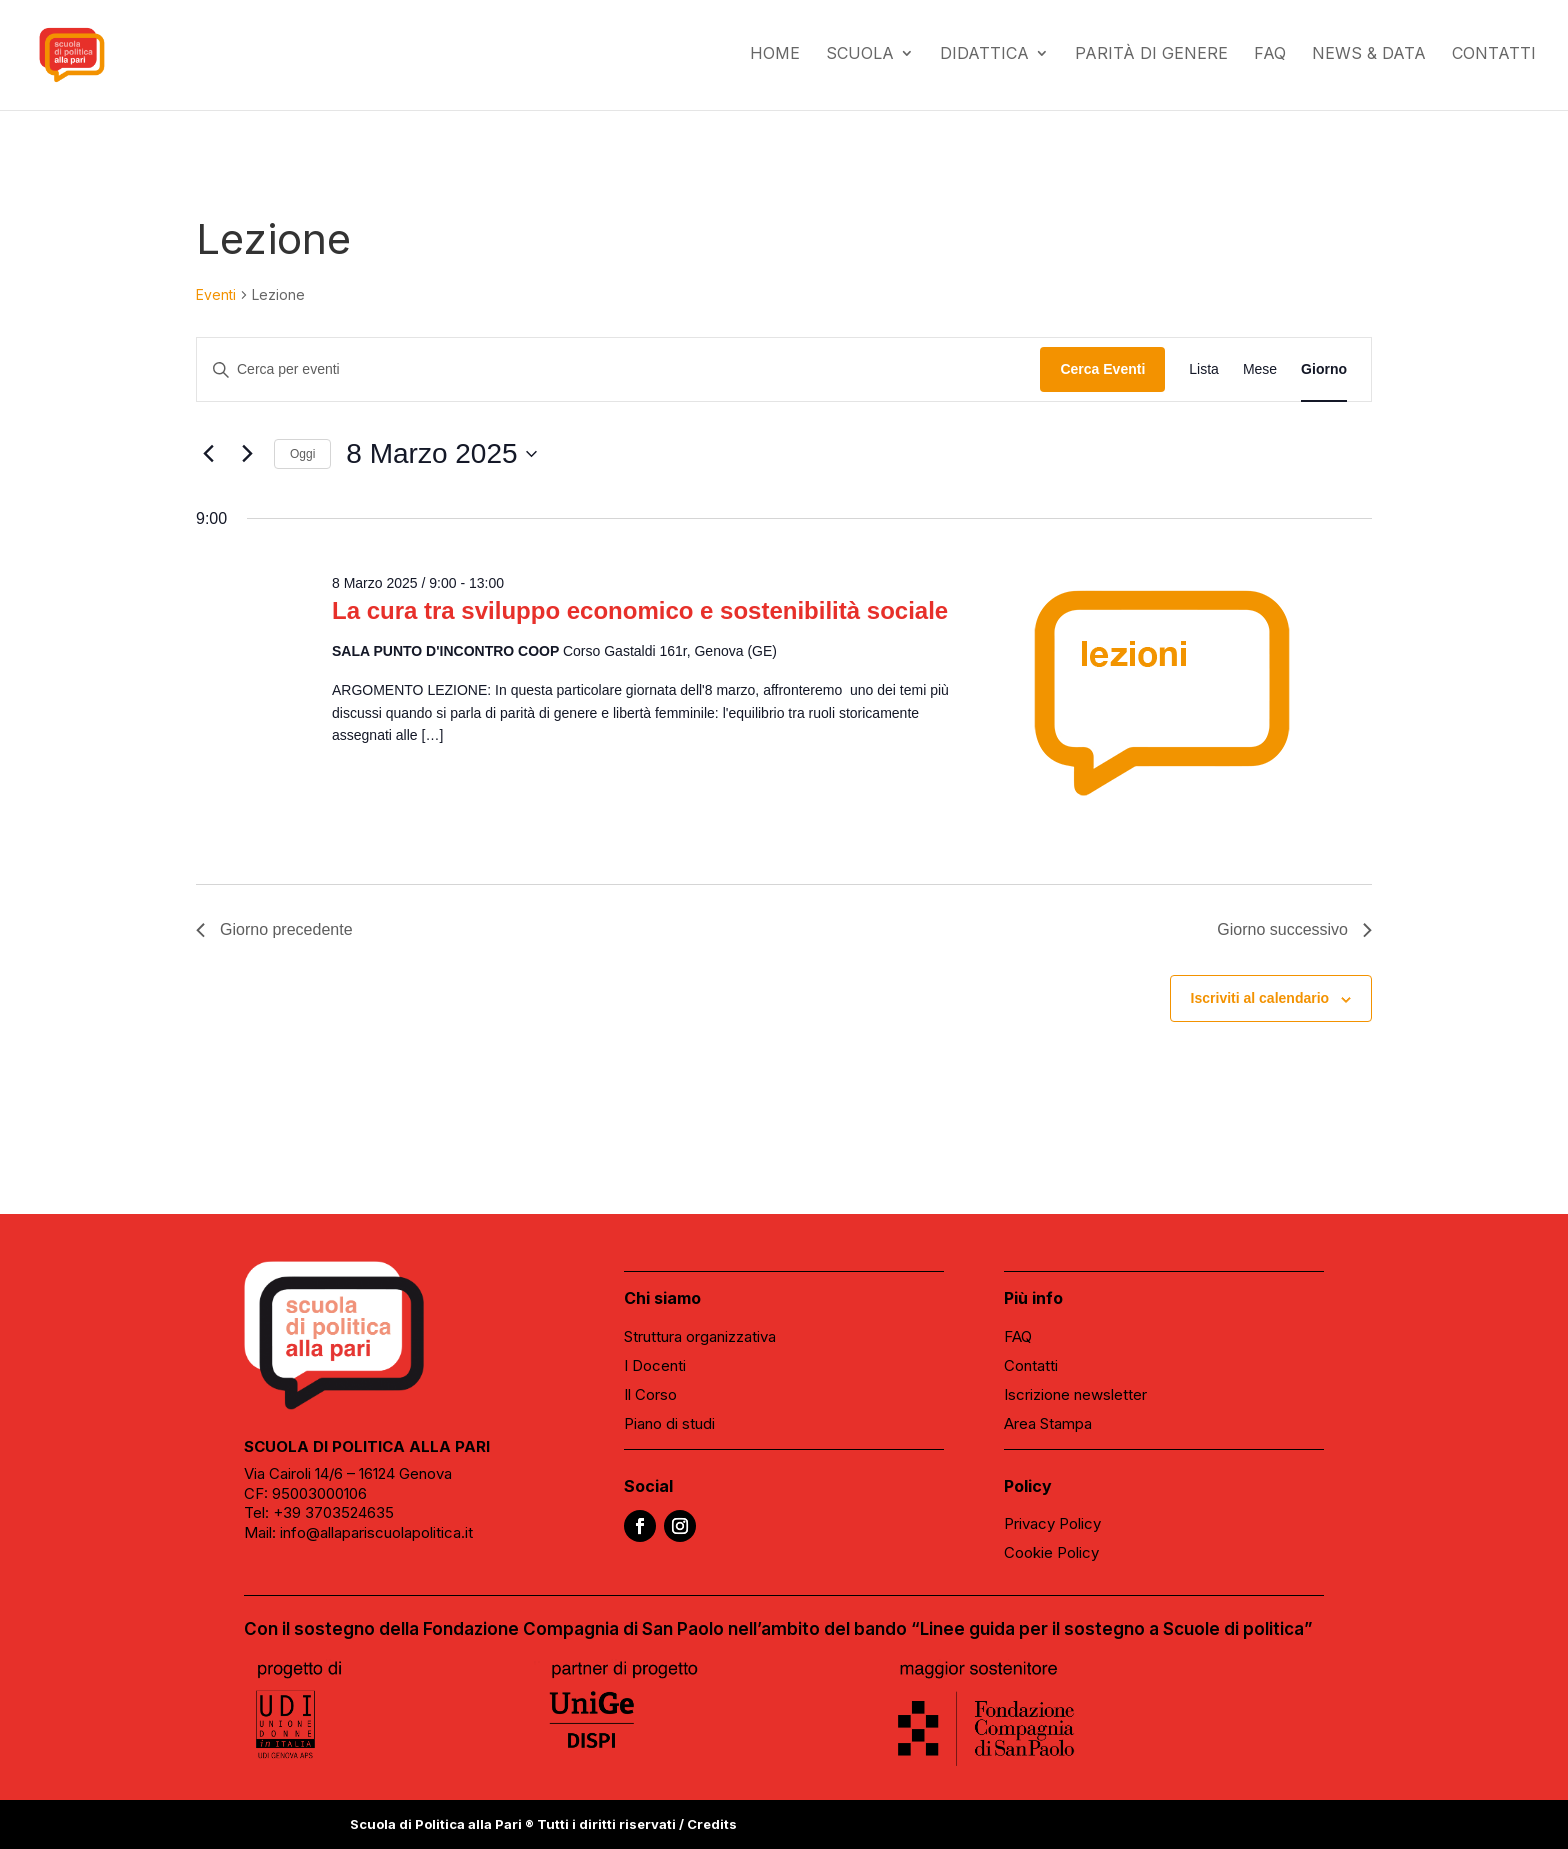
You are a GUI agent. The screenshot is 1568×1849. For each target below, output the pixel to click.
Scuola (860, 58)
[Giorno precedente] (208, 454)
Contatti (1494, 58)
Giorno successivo (1294, 929)
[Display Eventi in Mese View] (1260, 369)
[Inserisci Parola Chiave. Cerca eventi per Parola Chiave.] (618, 369)
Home (775, 58)
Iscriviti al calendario (1260, 998)
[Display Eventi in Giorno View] (1324, 369)
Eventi (216, 294)
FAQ (1270, 58)
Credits (712, 1824)
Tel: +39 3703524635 (319, 1512)
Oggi (302, 454)
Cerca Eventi (1102, 369)
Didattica (984, 58)
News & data (1369, 58)
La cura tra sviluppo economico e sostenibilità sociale (640, 610)
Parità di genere (1151, 58)
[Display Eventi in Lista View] (1204, 369)
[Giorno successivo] (247, 454)
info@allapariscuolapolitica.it (376, 1532)
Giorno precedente (274, 929)
